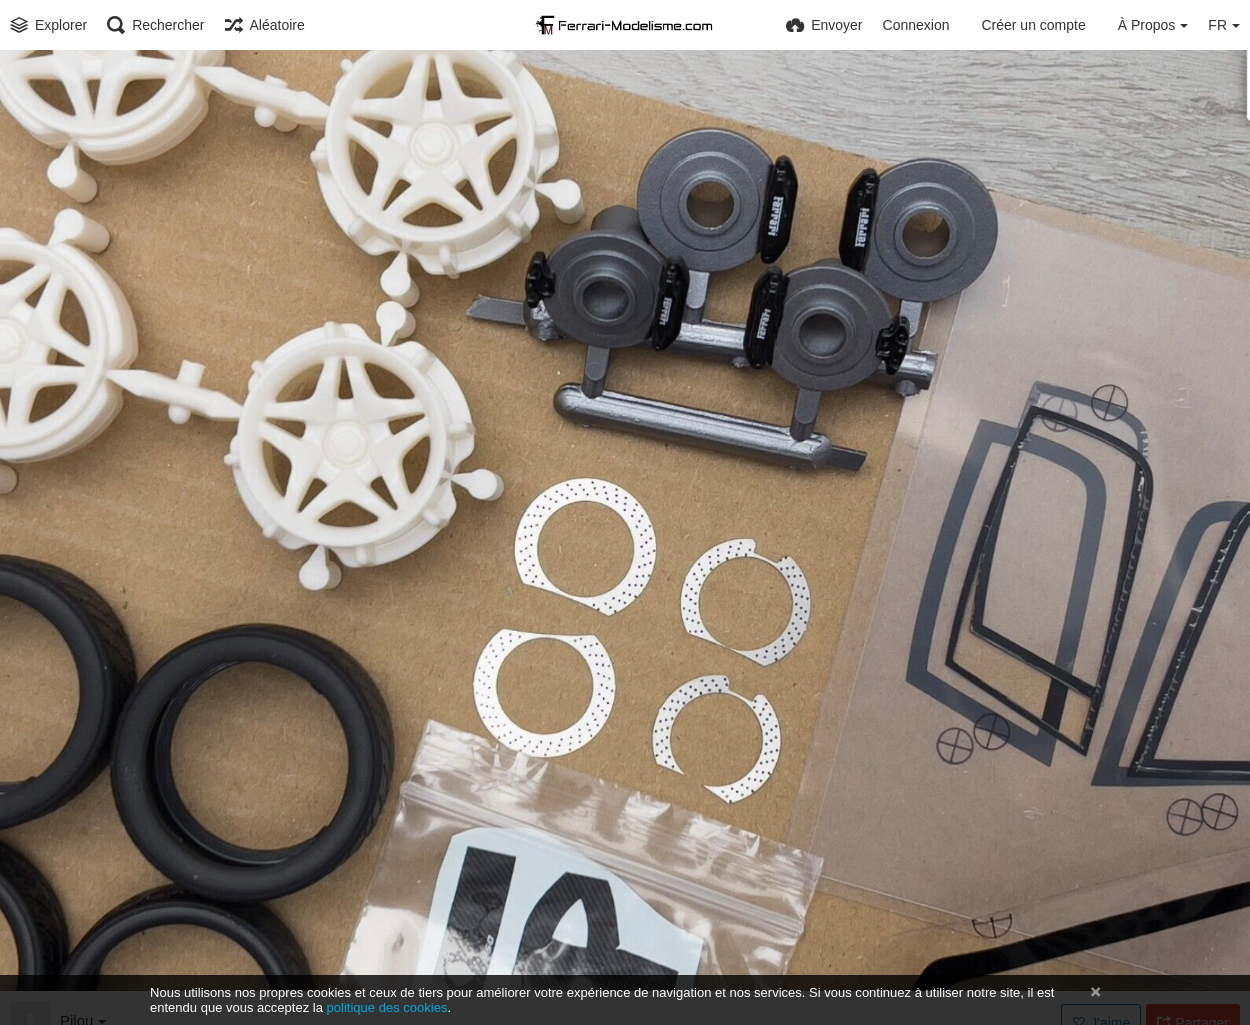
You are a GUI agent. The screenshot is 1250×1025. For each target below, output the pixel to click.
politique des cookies (387, 1007)
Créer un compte (1033, 25)
